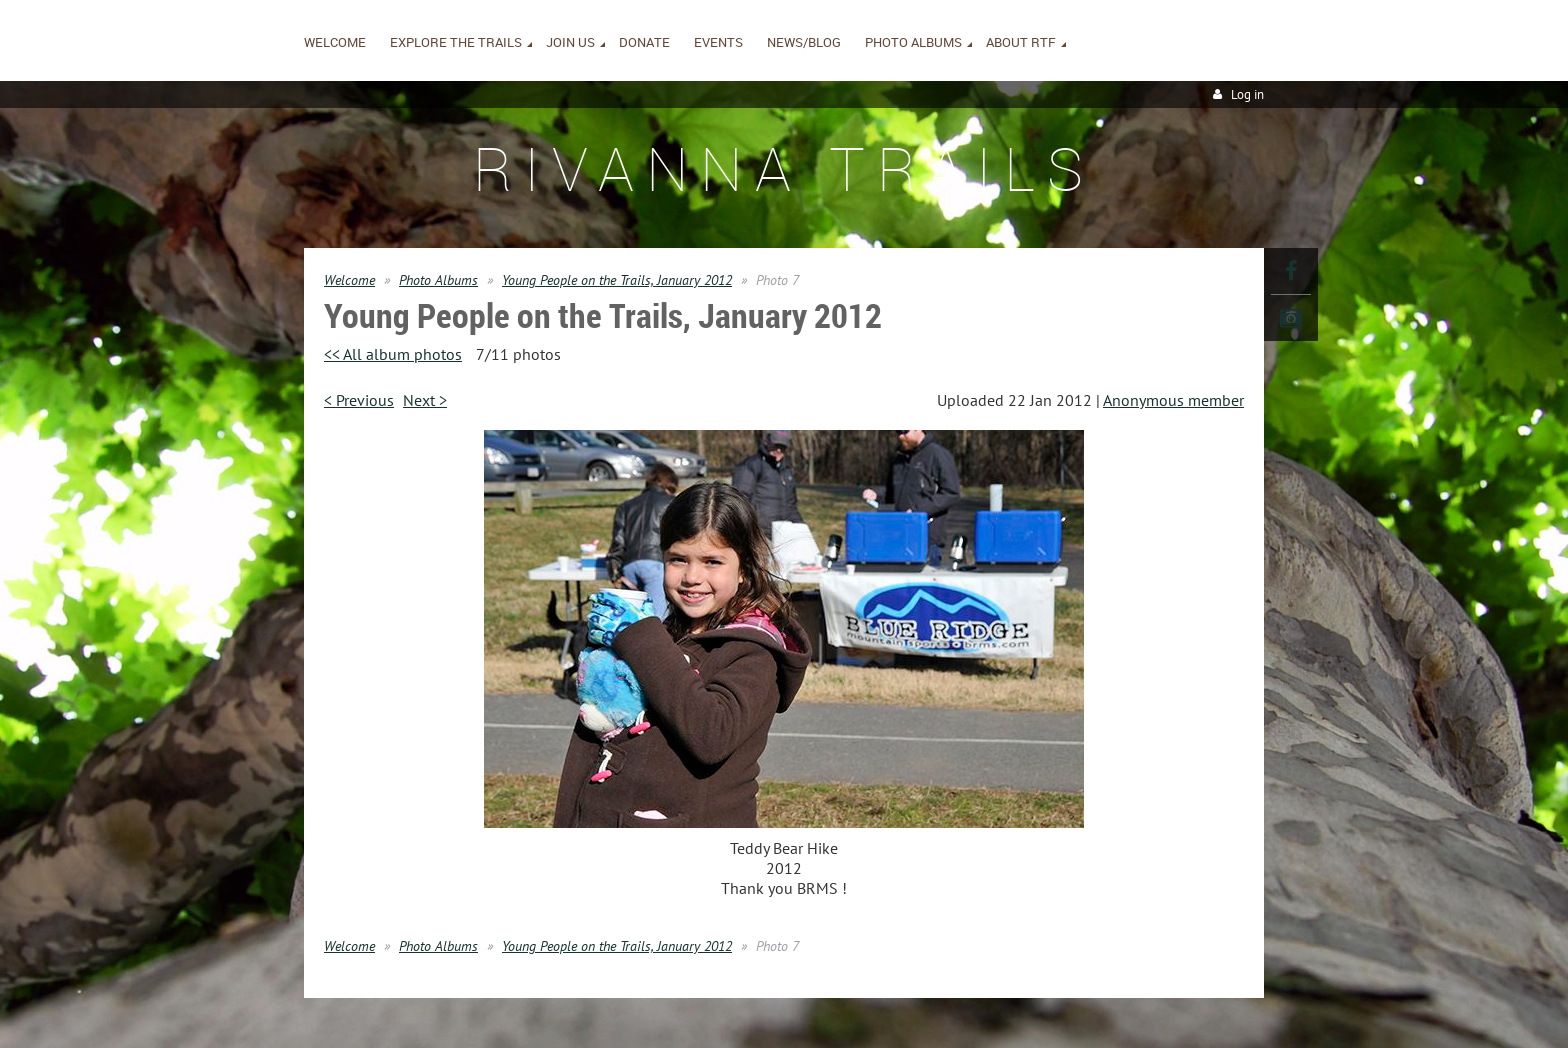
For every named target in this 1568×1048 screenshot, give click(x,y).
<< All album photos (393, 354)
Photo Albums (438, 280)
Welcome (349, 280)
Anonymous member (1173, 400)
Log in (1247, 94)
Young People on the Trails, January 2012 (617, 280)
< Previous (359, 400)
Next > (425, 400)
